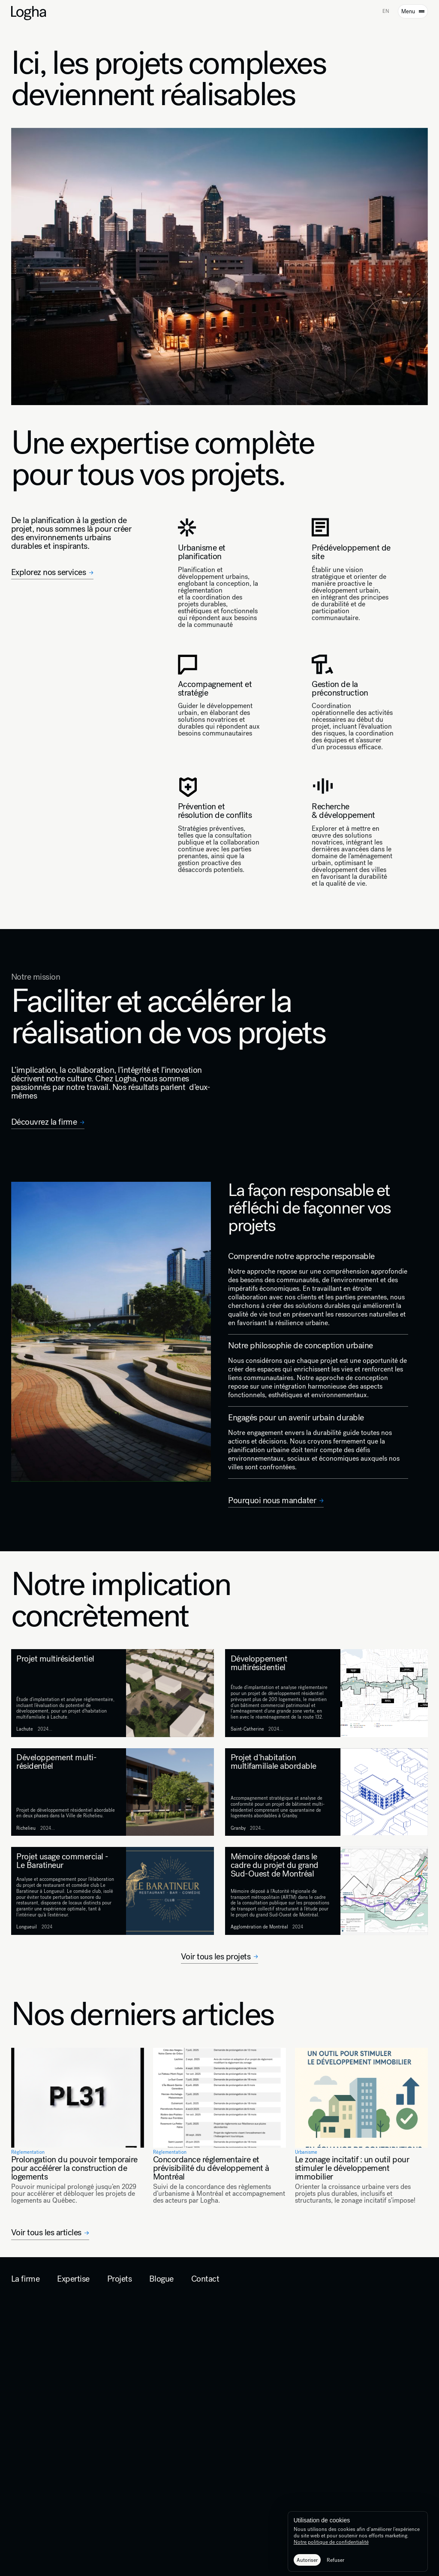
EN (385, 11)
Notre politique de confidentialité (331, 2542)
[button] (307, 2559)
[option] (386, 11)
